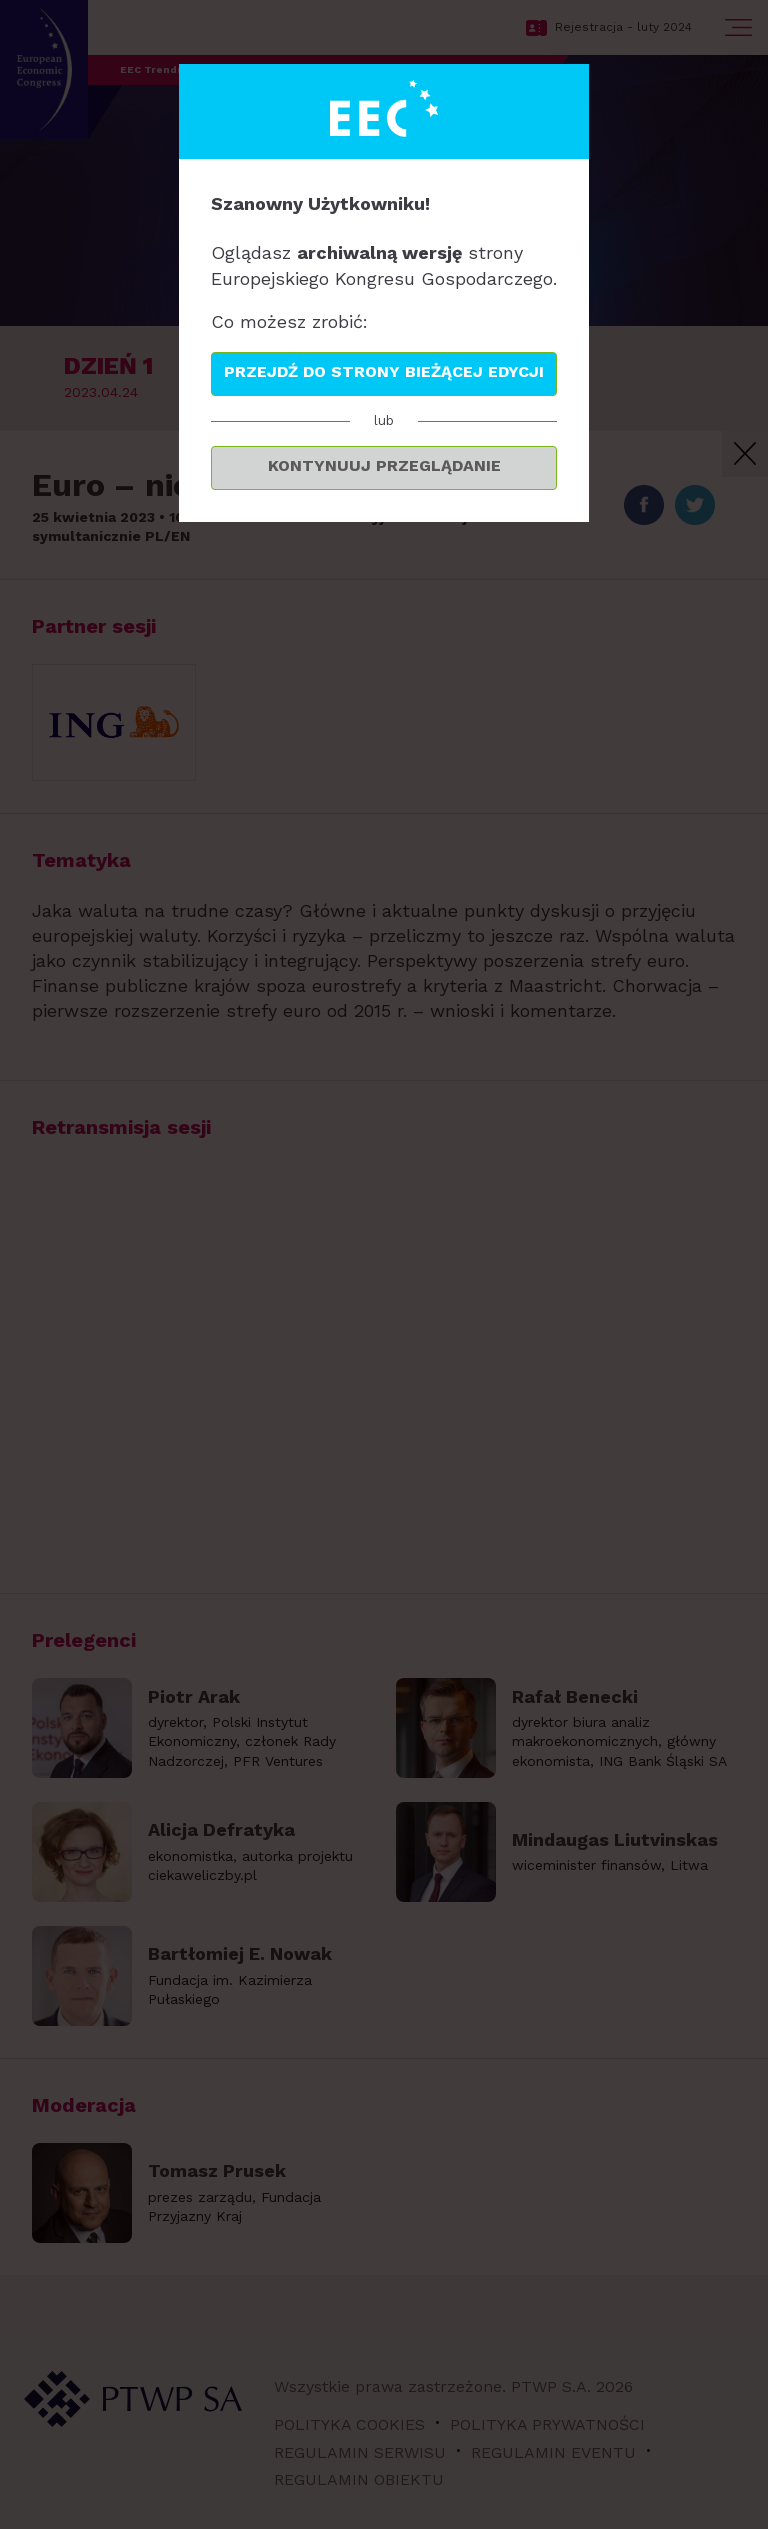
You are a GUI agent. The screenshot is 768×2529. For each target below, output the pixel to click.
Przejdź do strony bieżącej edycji (384, 371)
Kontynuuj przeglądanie (384, 465)
